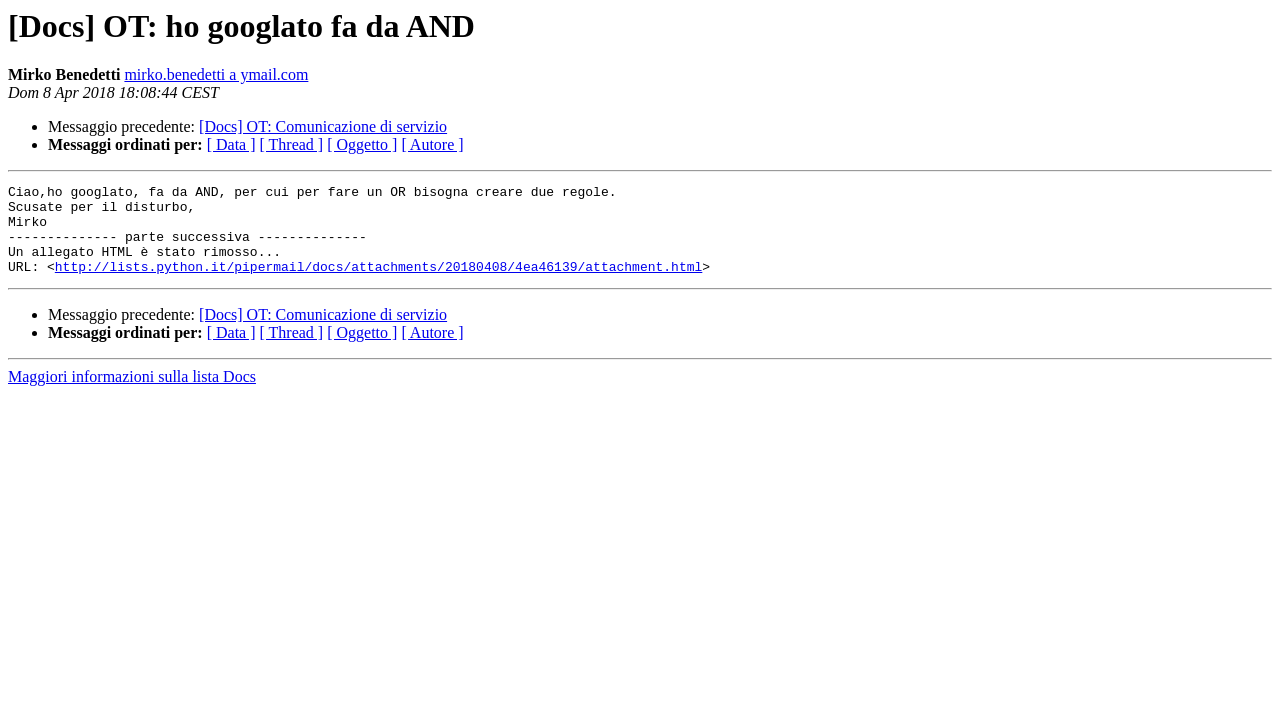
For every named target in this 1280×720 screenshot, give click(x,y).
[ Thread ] (292, 144)
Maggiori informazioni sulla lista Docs (132, 394)
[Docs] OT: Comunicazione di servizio (323, 126)
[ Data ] (231, 144)
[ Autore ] (432, 144)
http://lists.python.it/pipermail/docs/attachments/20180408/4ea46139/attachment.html (378, 284)
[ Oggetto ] (362, 144)
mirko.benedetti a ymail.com (216, 74)
